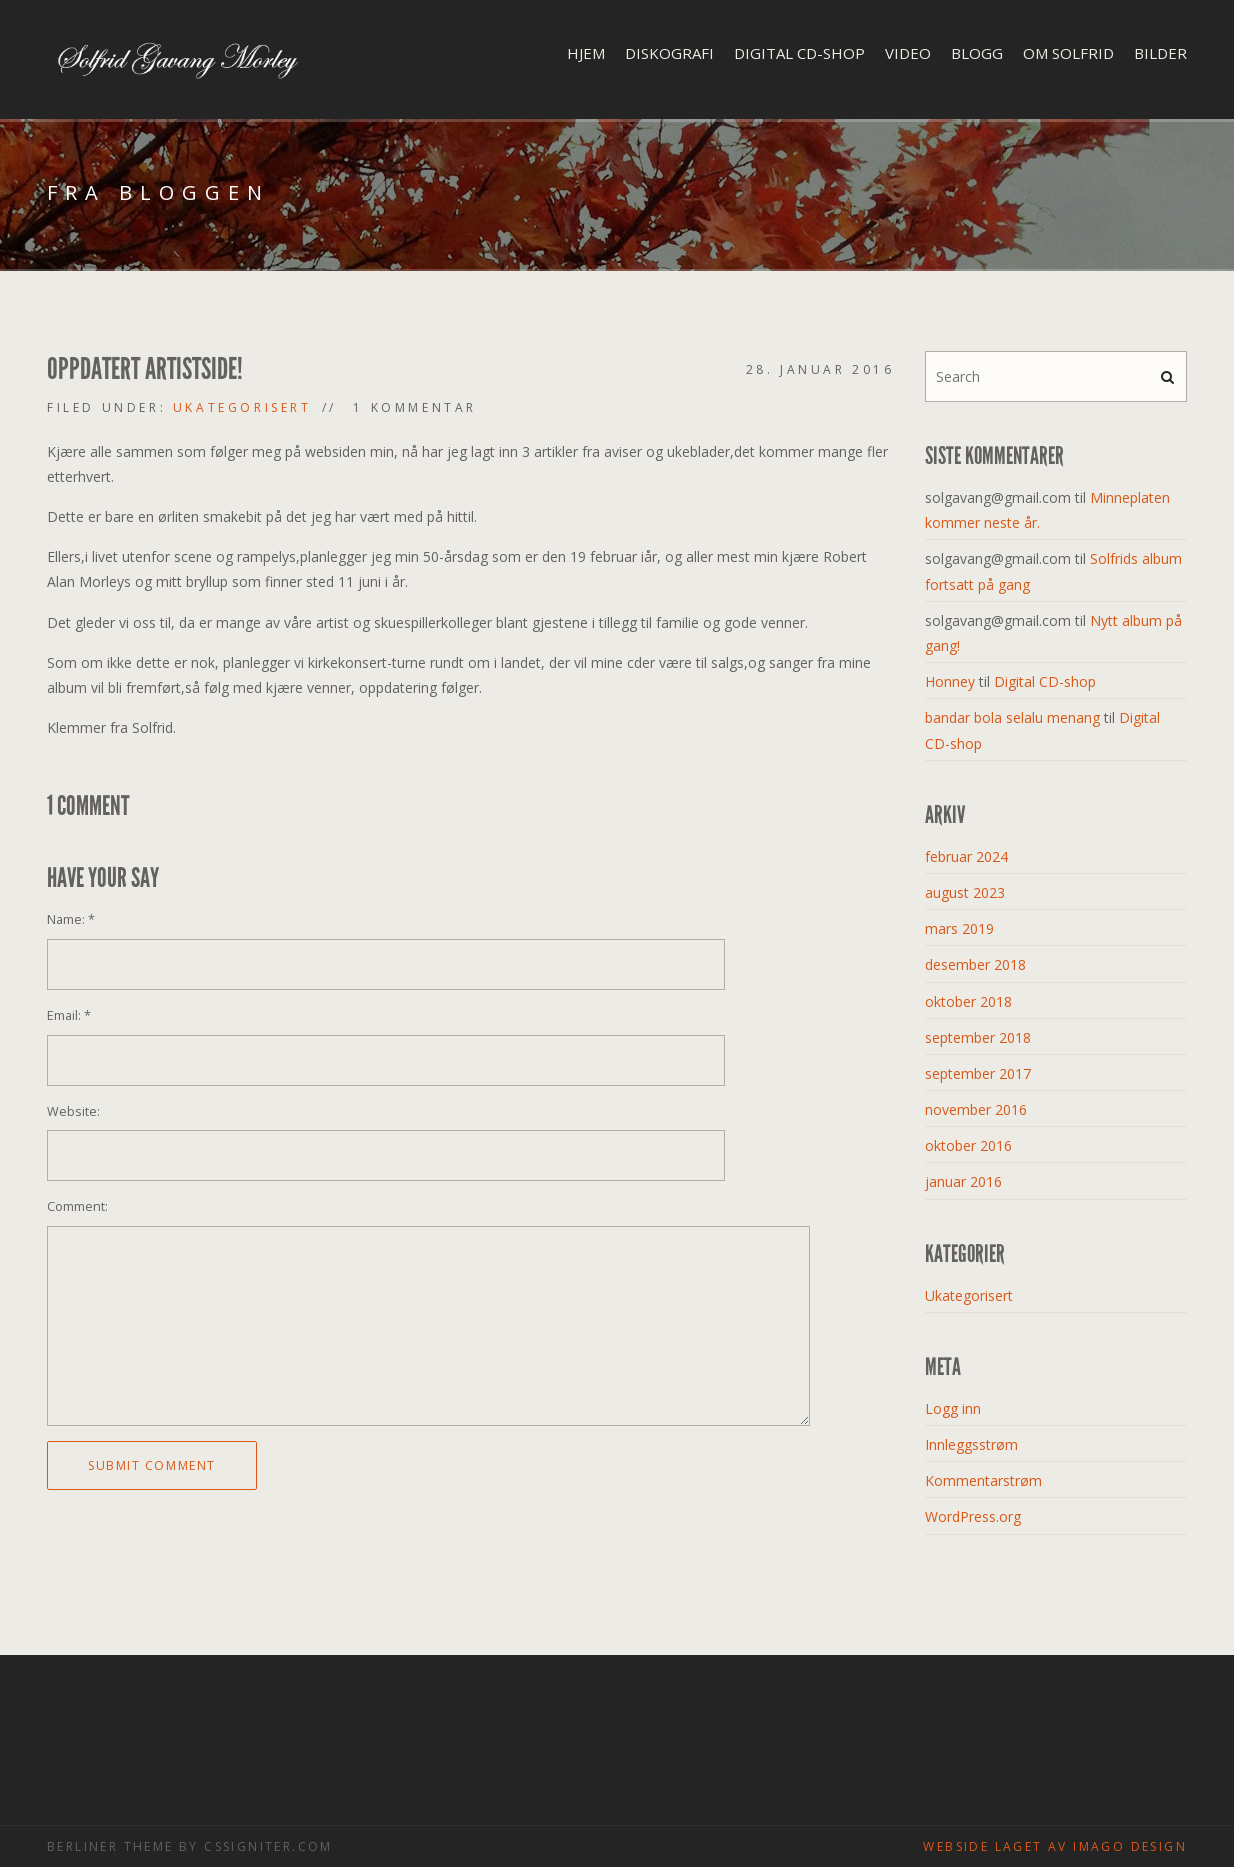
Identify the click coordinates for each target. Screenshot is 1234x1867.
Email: (69, 1015)
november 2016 (976, 1109)
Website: (73, 1111)
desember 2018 (975, 964)
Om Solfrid (1068, 53)
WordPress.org (973, 1516)
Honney (950, 681)
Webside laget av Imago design (1055, 1846)
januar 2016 (963, 1181)
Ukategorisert (242, 407)
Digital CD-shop (799, 53)
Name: (71, 919)
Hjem (586, 53)
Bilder (1160, 53)
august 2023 (965, 892)
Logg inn (953, 1408)
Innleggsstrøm (971, 1444)
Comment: (77, 1206)
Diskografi (669, 53)
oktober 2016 (968, 1145)
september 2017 (978, 1073)
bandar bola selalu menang (1012, 717)
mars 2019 (959, 928)
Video (908, 53)
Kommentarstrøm (983, 1480)
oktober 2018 (968, 1001)
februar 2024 (966, 856)
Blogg (977, 53)
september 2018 (978, 1037)
